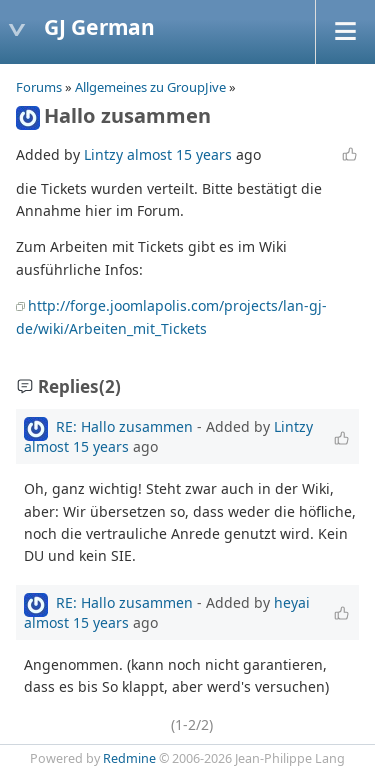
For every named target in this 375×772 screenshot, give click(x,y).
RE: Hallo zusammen (124, 426)
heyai (292, 602)
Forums (39, 87)
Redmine (129, 758)
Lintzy (103, 154)
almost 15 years (179, 154)
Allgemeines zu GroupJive (150, 87)
